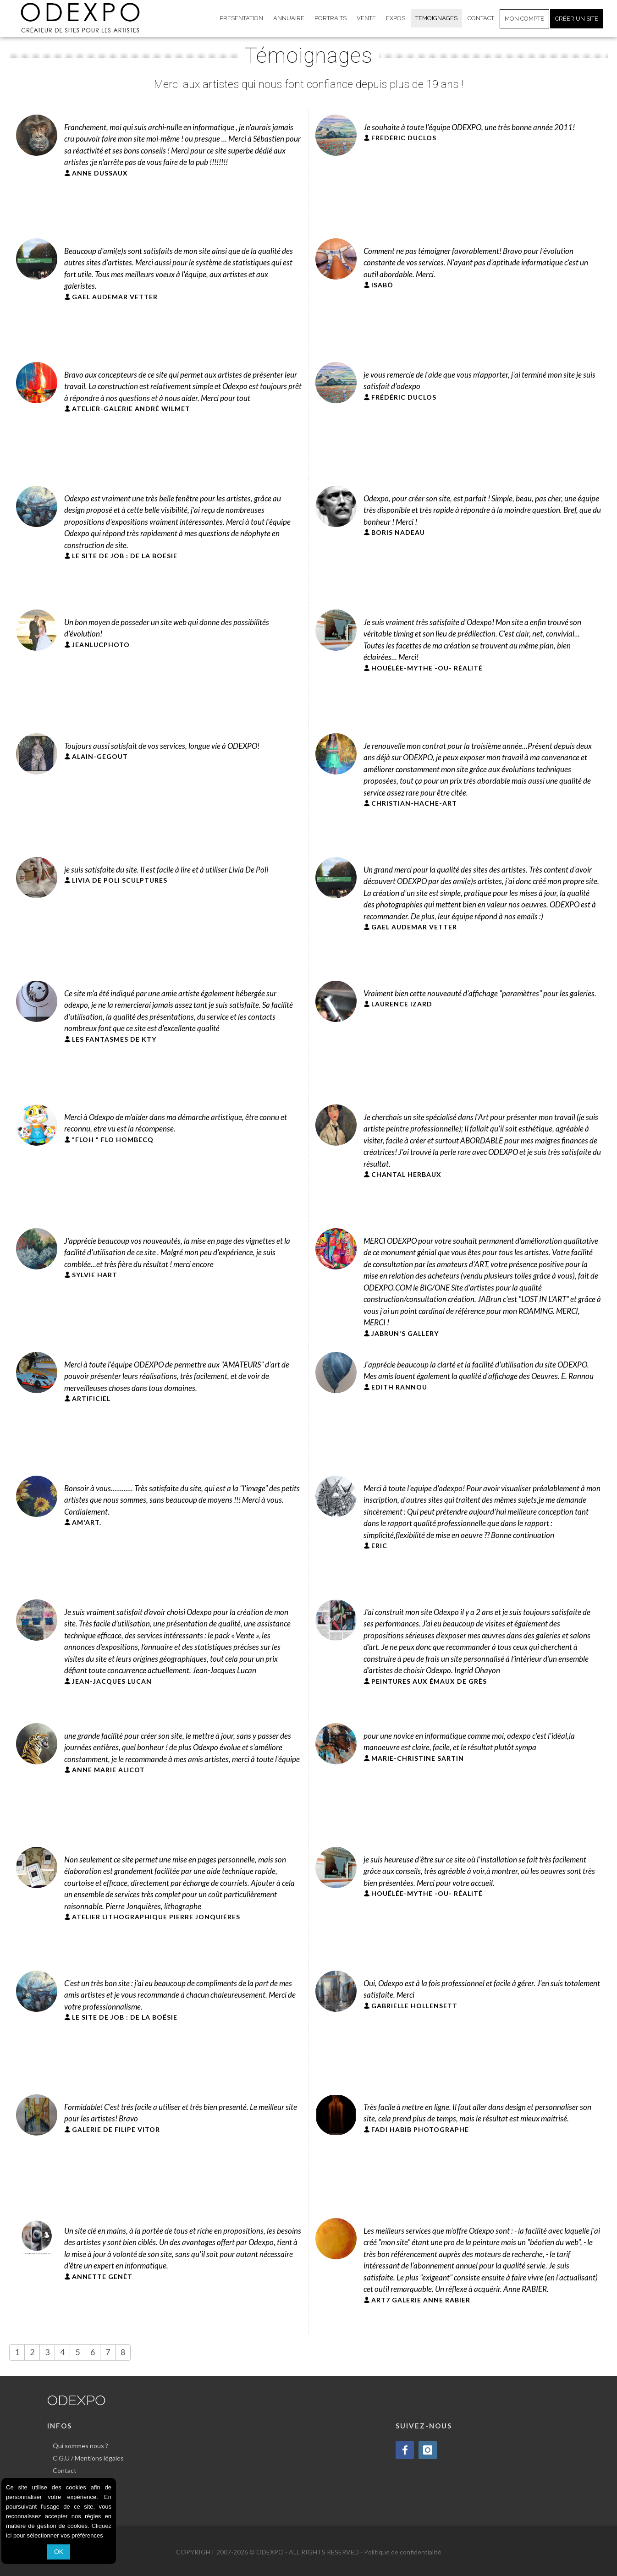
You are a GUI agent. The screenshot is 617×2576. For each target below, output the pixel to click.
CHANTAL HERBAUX (406, 1174)
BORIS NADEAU (398, 532)
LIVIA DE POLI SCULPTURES (119, 880)
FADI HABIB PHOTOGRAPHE (420, 2129)
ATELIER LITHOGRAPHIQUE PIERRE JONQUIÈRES (156, 1917)
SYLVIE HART (94, 1275)
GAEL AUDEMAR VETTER (115, 297)
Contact (65, 2470)
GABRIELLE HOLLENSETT (414, 2006)
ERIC (379, 1545)
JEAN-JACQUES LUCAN (112, 1681)
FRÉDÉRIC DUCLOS (403, 138)
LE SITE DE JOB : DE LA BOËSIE (124, 556)
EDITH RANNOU (399, 1387)
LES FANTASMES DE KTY (114, 1039)
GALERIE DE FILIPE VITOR (116, 2129)
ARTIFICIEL (91, 1398)
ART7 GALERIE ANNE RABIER (420, 2300)
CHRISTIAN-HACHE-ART (414, 803)
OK (58, 2551)
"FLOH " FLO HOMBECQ (113, 1139)
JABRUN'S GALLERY (405, 1333)
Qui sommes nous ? (80, 2446)
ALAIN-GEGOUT (100, 756)
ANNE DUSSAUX (100, 173)
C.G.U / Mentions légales (88, 2458)
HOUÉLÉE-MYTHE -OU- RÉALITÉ (427, 668)
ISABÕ (382, 285)
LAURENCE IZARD (401, 1004)
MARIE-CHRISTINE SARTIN (417, 1758)
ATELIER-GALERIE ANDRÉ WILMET (131, 408)
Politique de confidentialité (402, 2552)
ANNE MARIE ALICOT (108, 1770)
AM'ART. (86, 1522)
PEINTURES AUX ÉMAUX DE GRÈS (429, 1681)
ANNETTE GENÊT (102, 2276)
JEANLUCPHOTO (101, 644)
